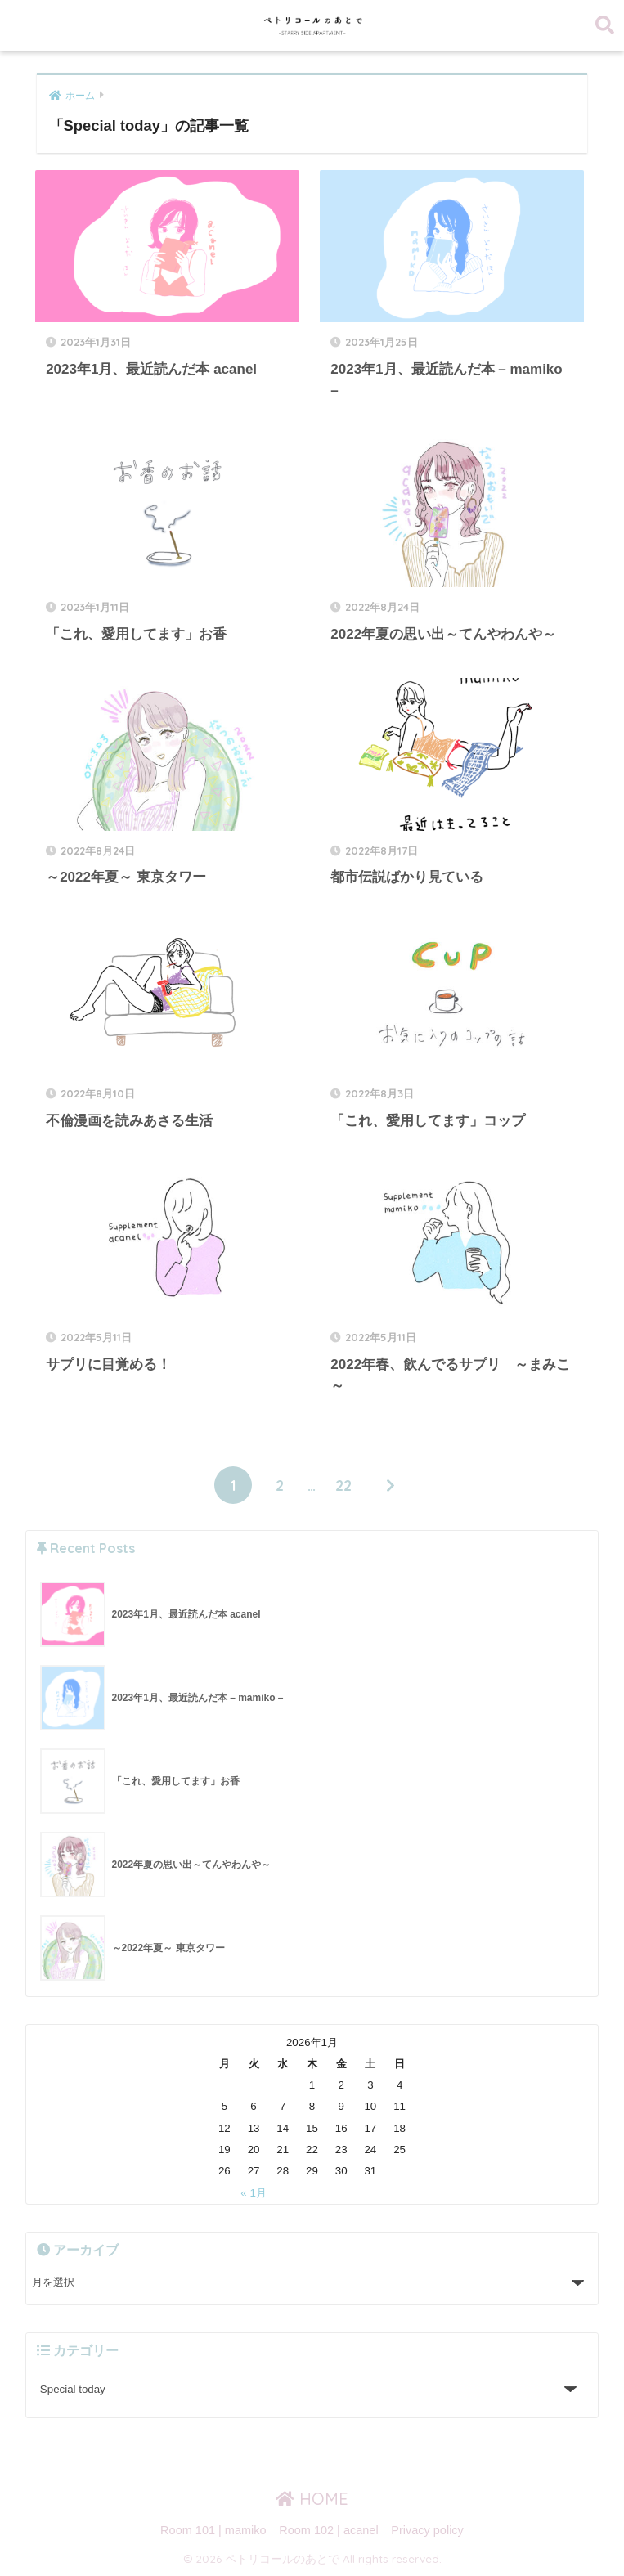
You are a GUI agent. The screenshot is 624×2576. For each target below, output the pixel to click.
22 (343, 1485)
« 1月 (253, 2193)
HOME (312, 2498)
